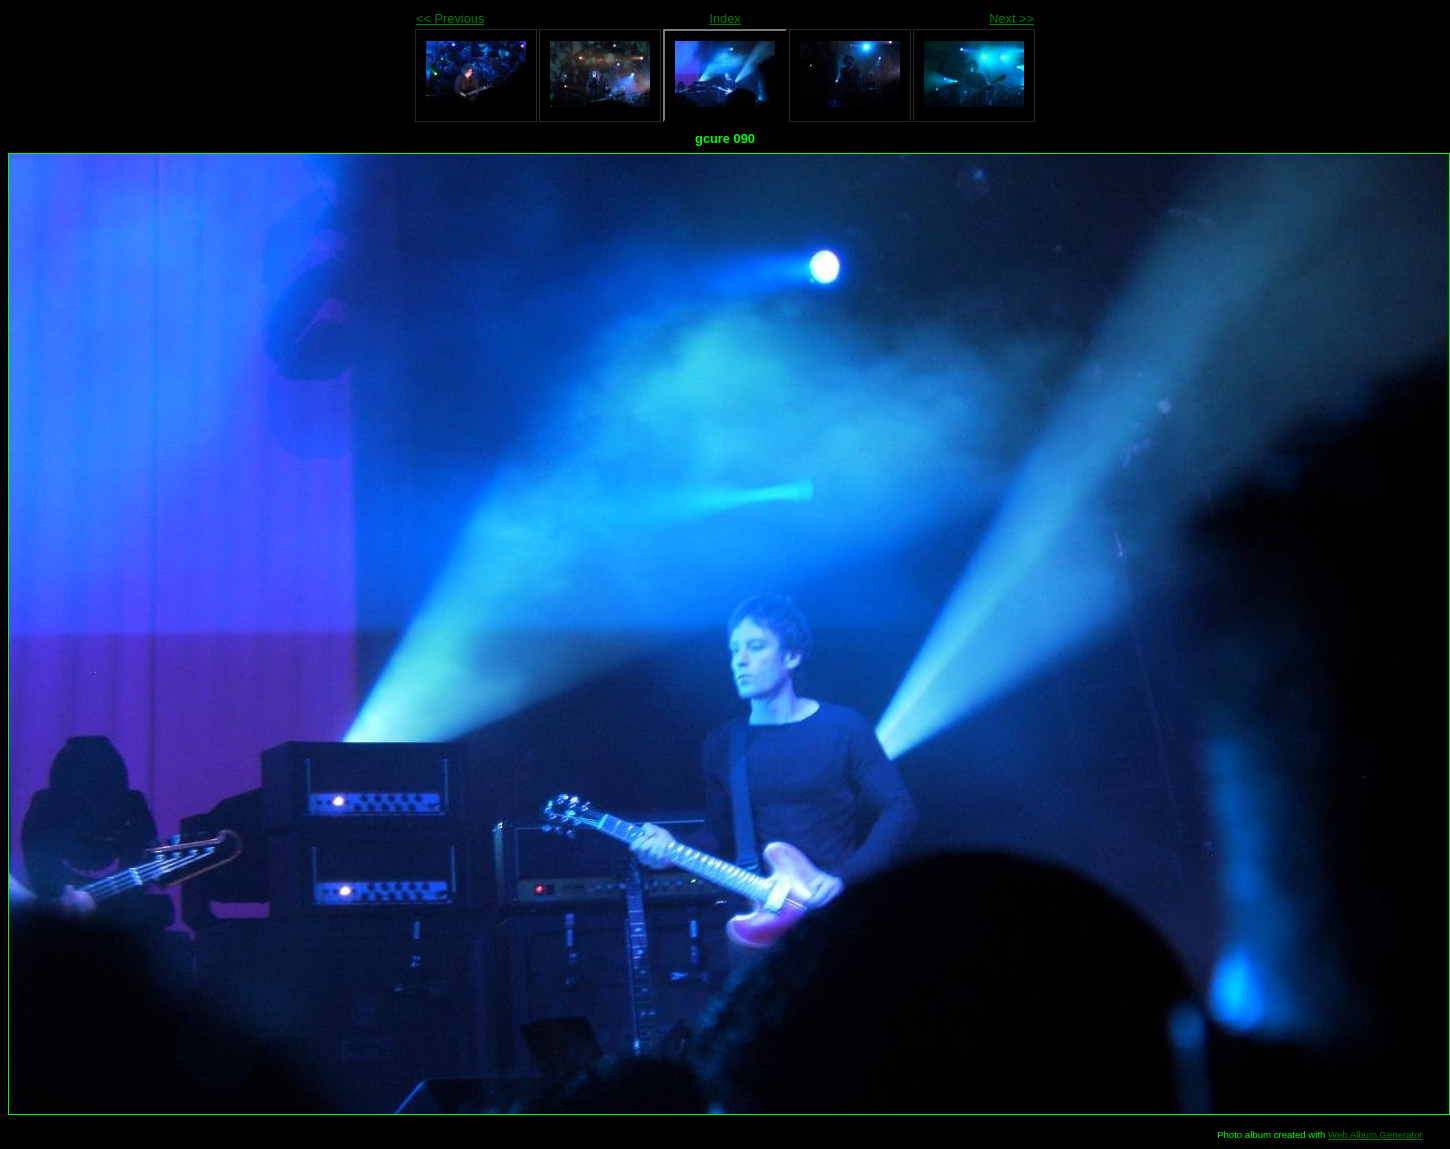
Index (724, 18)
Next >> (1011, 18)
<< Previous (450, 18)
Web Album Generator (1375, 1134)
